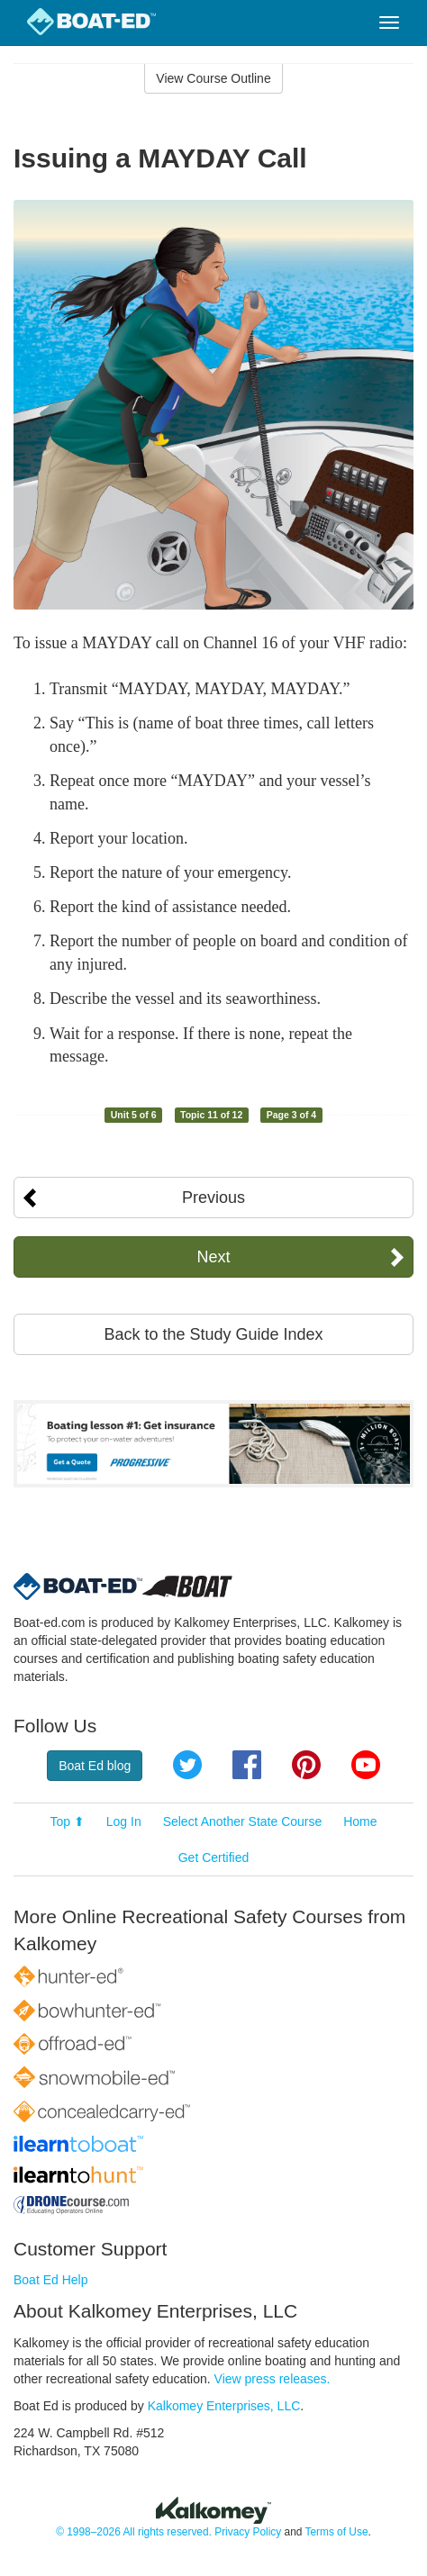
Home (360, 1821)
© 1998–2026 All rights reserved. (134, 2532)
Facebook (246, 1764)
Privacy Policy (247, 2532)
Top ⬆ (67, 1821)
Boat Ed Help (51, 2280)
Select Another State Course (243, 1821)
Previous (213, 1198)
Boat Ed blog (95, 1765)
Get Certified (214, 1857)
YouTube (365, 1764)
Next (213, 1257)
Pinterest (306, 1764)
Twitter (187, 1764)
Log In (123, 1821)
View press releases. (272, 2379)
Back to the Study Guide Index (213, 1334)
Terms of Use (336, 2532)
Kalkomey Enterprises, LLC (224, 2406)
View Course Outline (213, 78)
